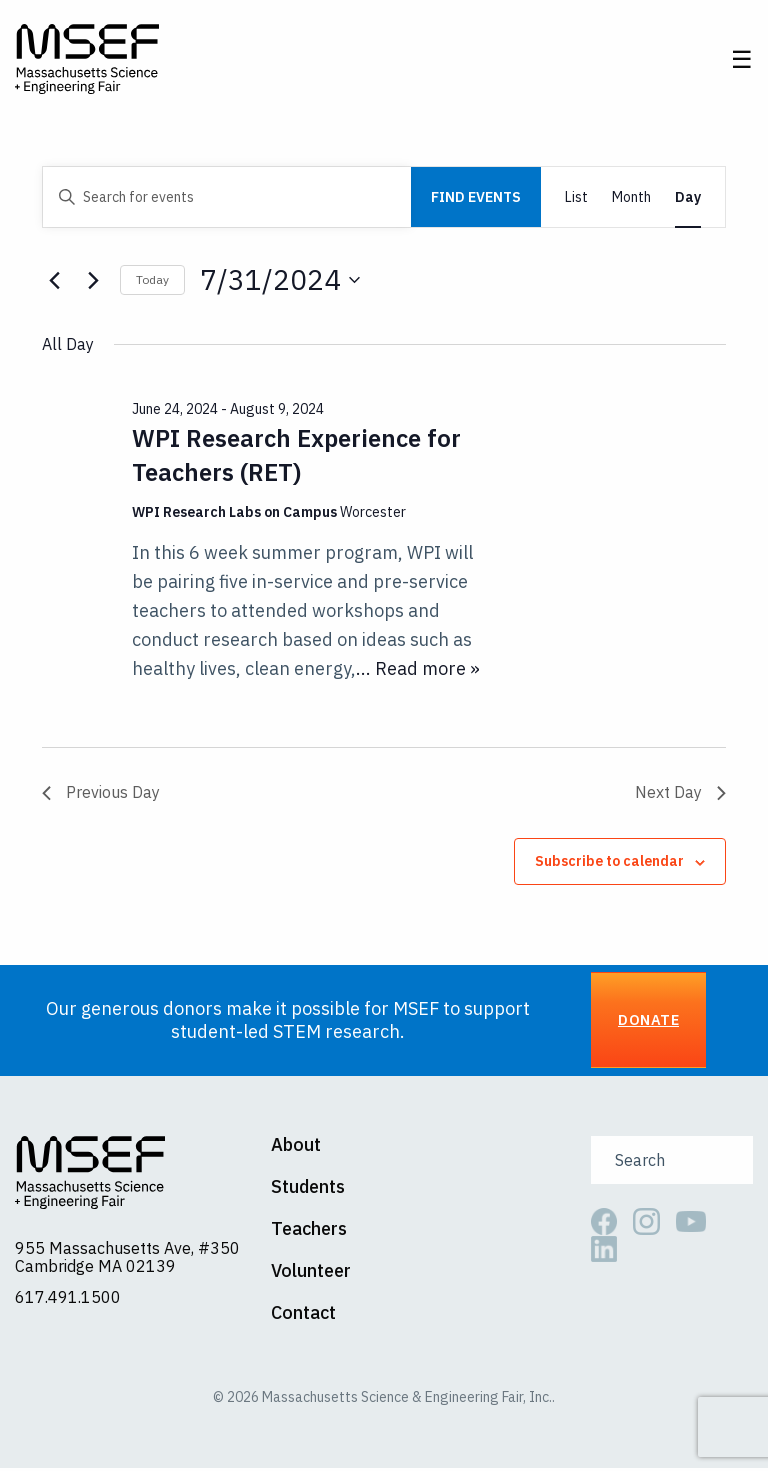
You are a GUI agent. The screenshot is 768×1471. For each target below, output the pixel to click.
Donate (648, 1022)
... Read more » (418, 670)
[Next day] (93, 283)
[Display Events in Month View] (631, 200)
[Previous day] (54, 283)
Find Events (476, 200)
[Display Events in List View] (576, 200)
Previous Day (101, 795)
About (296, 1148)
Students (308, 1190)
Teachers (309, 1232)
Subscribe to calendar (609, 864)
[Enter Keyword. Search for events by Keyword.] (227, 200)
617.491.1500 (68, 1300)
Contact (303, 1316)
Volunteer (311, 1274)
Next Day (680, 795)
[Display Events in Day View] (688, 200)
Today (152, 282)
